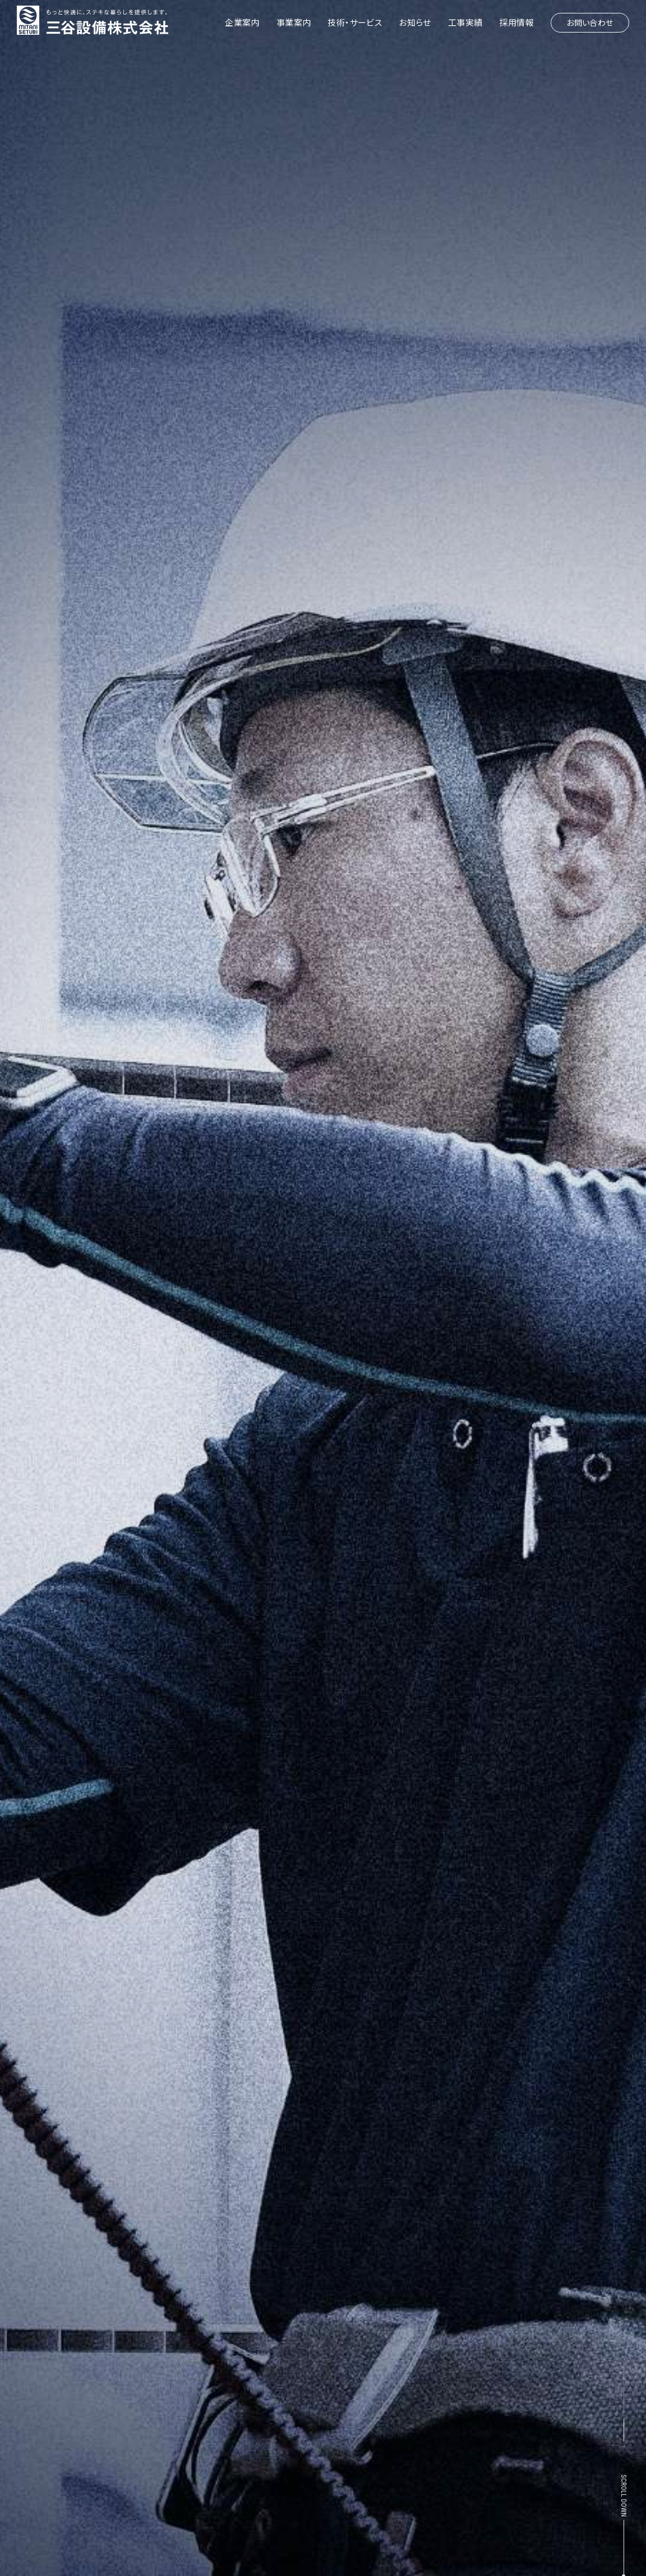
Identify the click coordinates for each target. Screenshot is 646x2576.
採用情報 (516, 22)
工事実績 (465, 22)
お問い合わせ (589, 22)
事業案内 (293, 22)
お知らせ (415, 22)
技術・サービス (354, 22)
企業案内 (242, 22)
